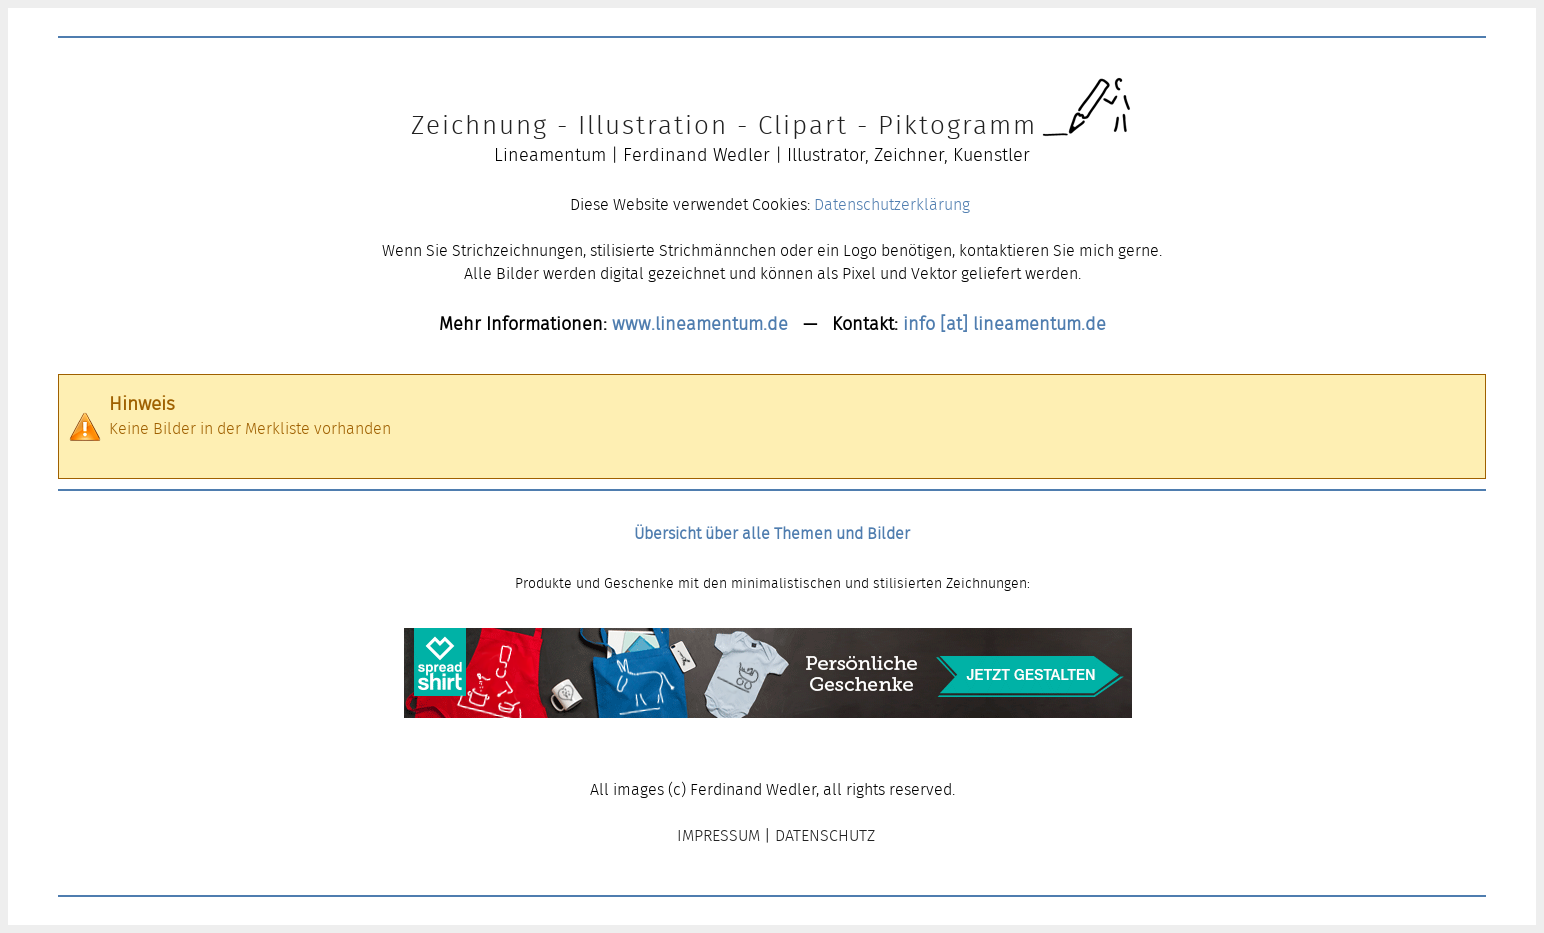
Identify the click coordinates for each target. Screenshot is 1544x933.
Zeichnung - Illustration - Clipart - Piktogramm (724, 125)
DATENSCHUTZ (825, 835)
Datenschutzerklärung (892, 204)
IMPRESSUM (718, 835)
